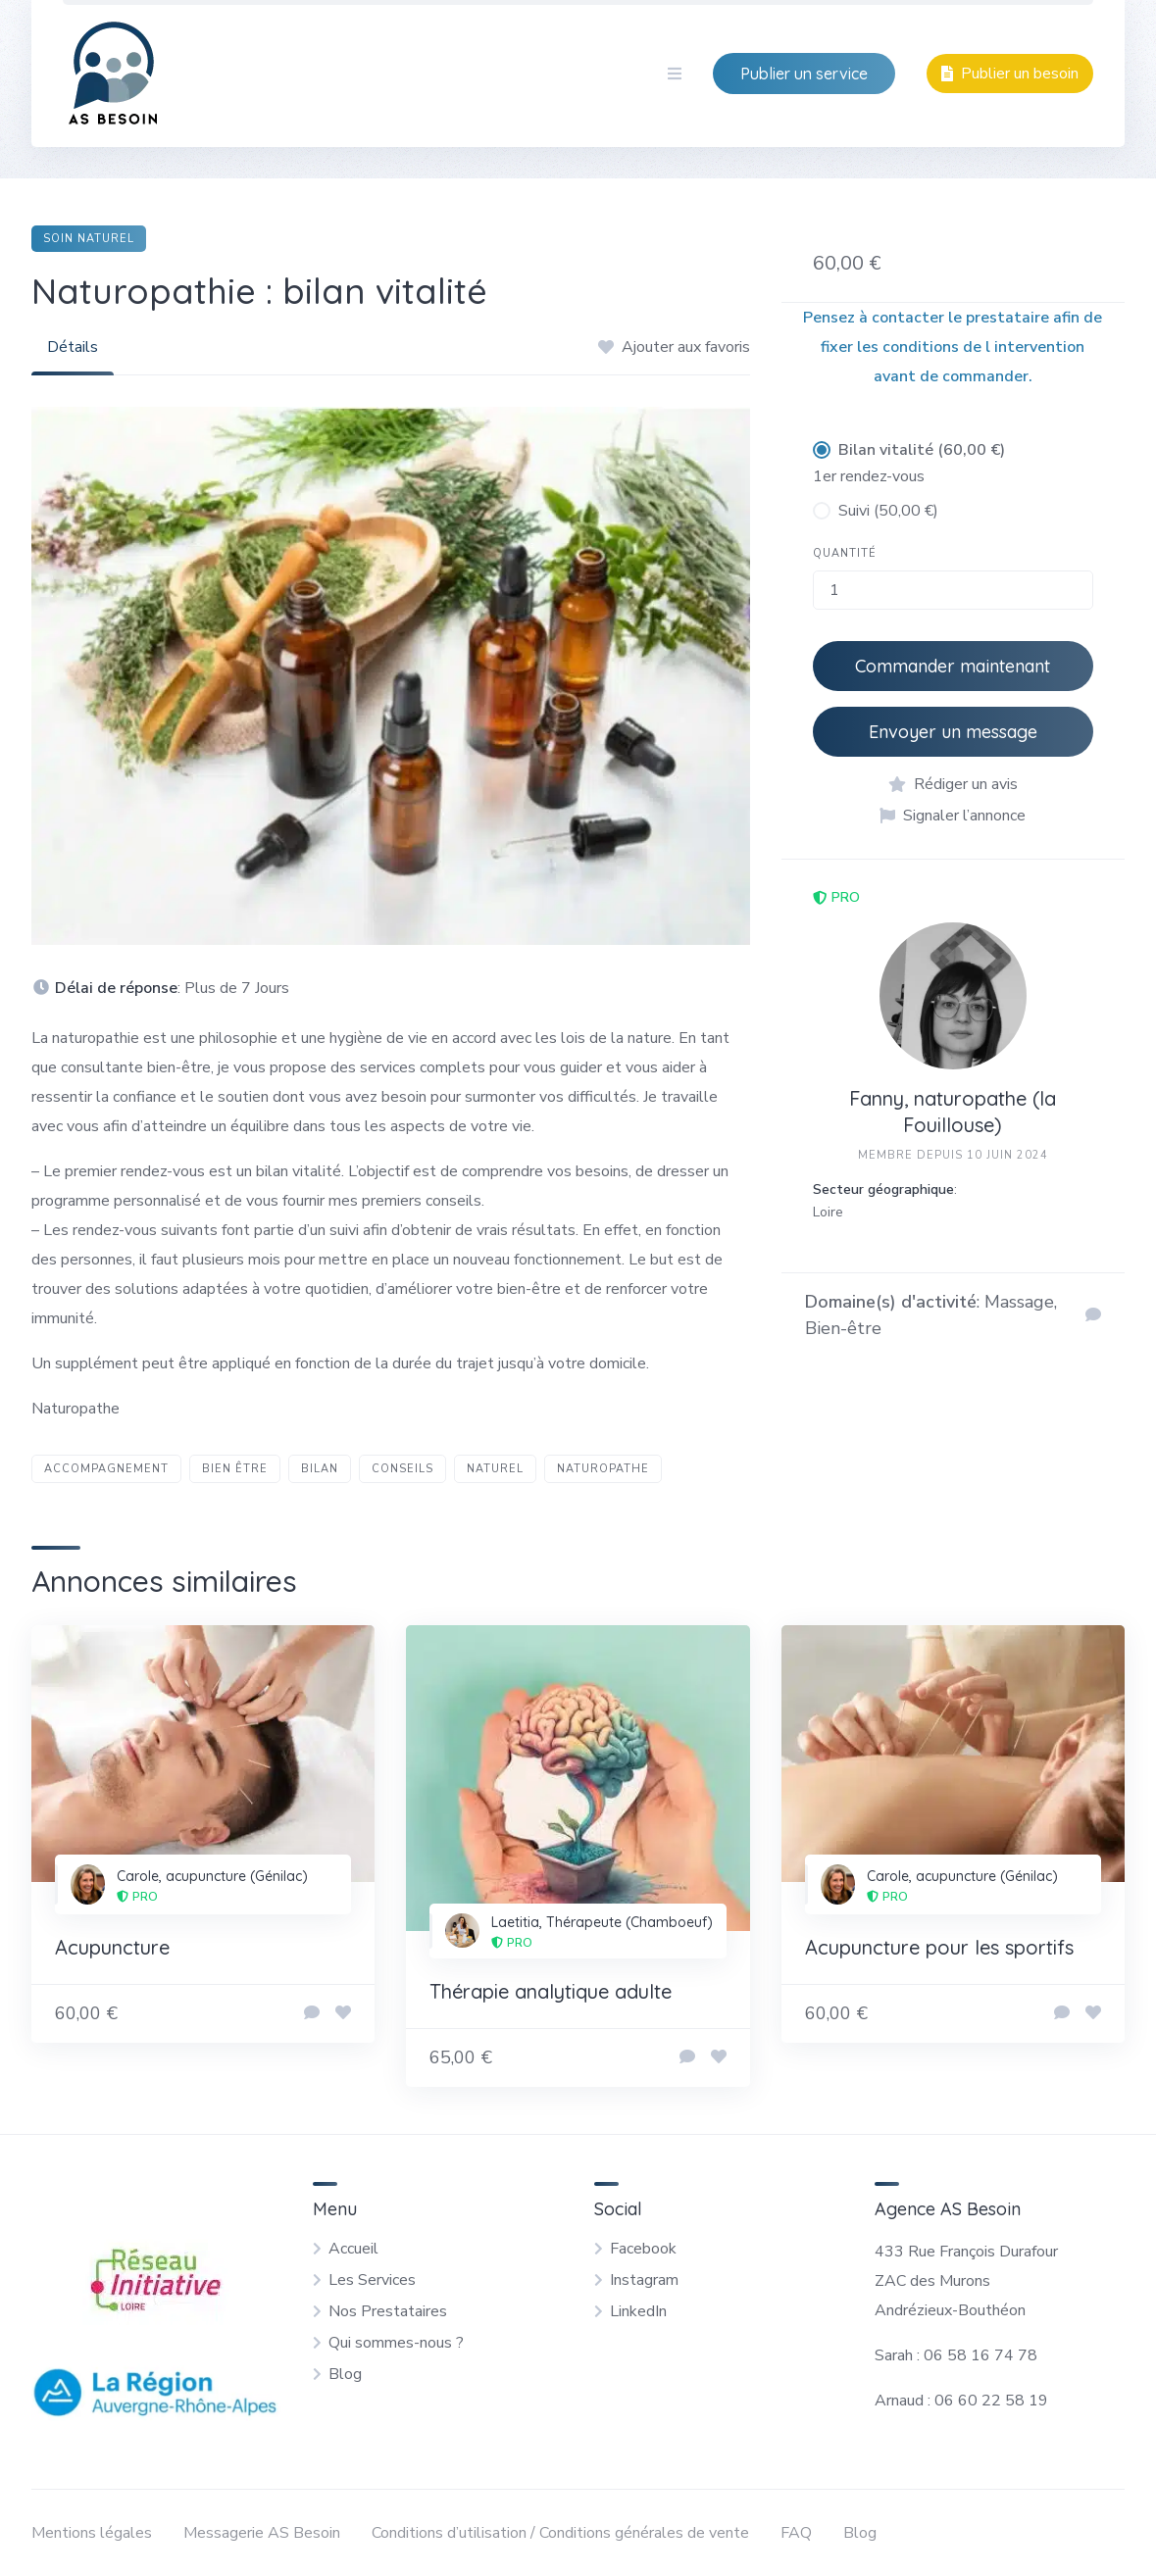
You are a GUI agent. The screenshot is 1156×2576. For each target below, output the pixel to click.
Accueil (353, 2248)
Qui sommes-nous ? (396, 2342)
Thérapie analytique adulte (550, 1991)
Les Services (372, 2280)
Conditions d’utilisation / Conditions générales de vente (560, 2533)
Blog (345, 2374)
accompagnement (106, 1468)
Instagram (644, 2280)
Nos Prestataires (387, 2311)
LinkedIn (638, 2311)
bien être (235, 1468)
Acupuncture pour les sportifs (939, 1947)
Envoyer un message (953, 731)
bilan (319, 1468)
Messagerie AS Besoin (261, 2533)
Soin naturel (88, 238)
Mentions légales (91, 2533)
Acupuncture (112, 1947)
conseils (402, 1468)
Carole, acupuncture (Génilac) (212, 1876)
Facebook (643, 2248)
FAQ (796, 2533)
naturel (495, 1468)
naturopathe (603, 1468)
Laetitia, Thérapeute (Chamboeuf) (602, 1922)
